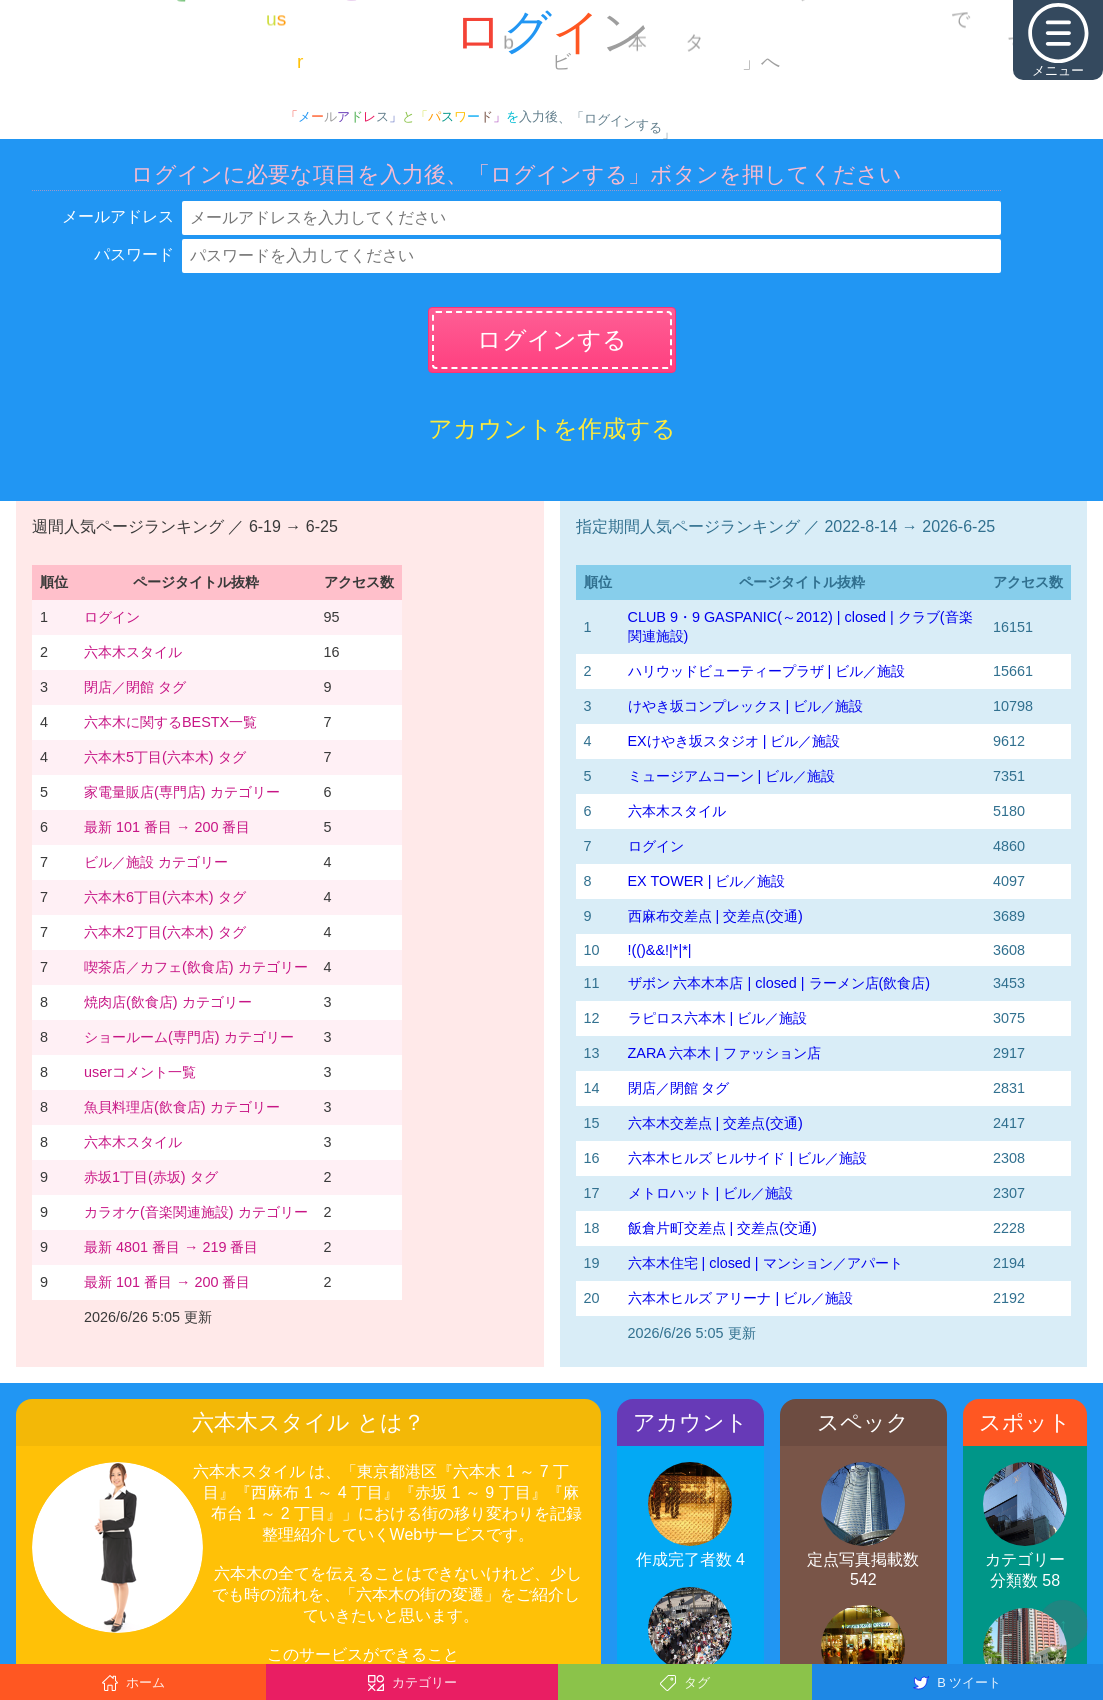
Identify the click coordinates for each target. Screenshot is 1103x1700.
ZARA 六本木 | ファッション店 (724, 1053)
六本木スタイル (133, 652)
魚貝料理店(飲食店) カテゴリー (182, 1107)
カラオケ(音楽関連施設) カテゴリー (196, 1212)
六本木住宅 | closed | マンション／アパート (765, 1263)
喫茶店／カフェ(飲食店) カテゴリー (196, 967)
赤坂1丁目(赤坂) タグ (151, 1177)
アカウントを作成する (552, 428)
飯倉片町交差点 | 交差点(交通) (722, 1228)
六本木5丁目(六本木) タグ (165, 757)
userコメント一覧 (140, 1072)
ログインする (552, 339)
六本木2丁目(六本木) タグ (165, 932)
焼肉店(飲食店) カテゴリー (168, 1002)
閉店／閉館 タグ (135, 687)
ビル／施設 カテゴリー (156, 862)
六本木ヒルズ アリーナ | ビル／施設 (741, 1298)
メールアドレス (118, 216)
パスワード (134, 254)
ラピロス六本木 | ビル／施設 (718, 1018)
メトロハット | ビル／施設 (711, 1193)
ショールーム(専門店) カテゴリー (189, 1037)
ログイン (112, 617)
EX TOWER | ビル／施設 (707, 881)
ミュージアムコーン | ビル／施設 (732, 776)
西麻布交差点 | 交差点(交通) (715, 916)
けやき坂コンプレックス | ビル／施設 (746, 706)
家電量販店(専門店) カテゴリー (182, 792)
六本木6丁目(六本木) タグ (165, 897)
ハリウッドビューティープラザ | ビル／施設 (767, 671)
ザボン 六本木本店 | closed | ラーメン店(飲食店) (779, 983)
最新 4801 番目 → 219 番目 (171, 1247)
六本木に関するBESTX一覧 (170, 722)
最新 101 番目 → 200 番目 (167, 827)
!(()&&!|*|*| (660, 950)
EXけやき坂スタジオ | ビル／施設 (734, 741)
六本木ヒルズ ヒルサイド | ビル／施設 (748, 1158)
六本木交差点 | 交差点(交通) (715, 1123)
